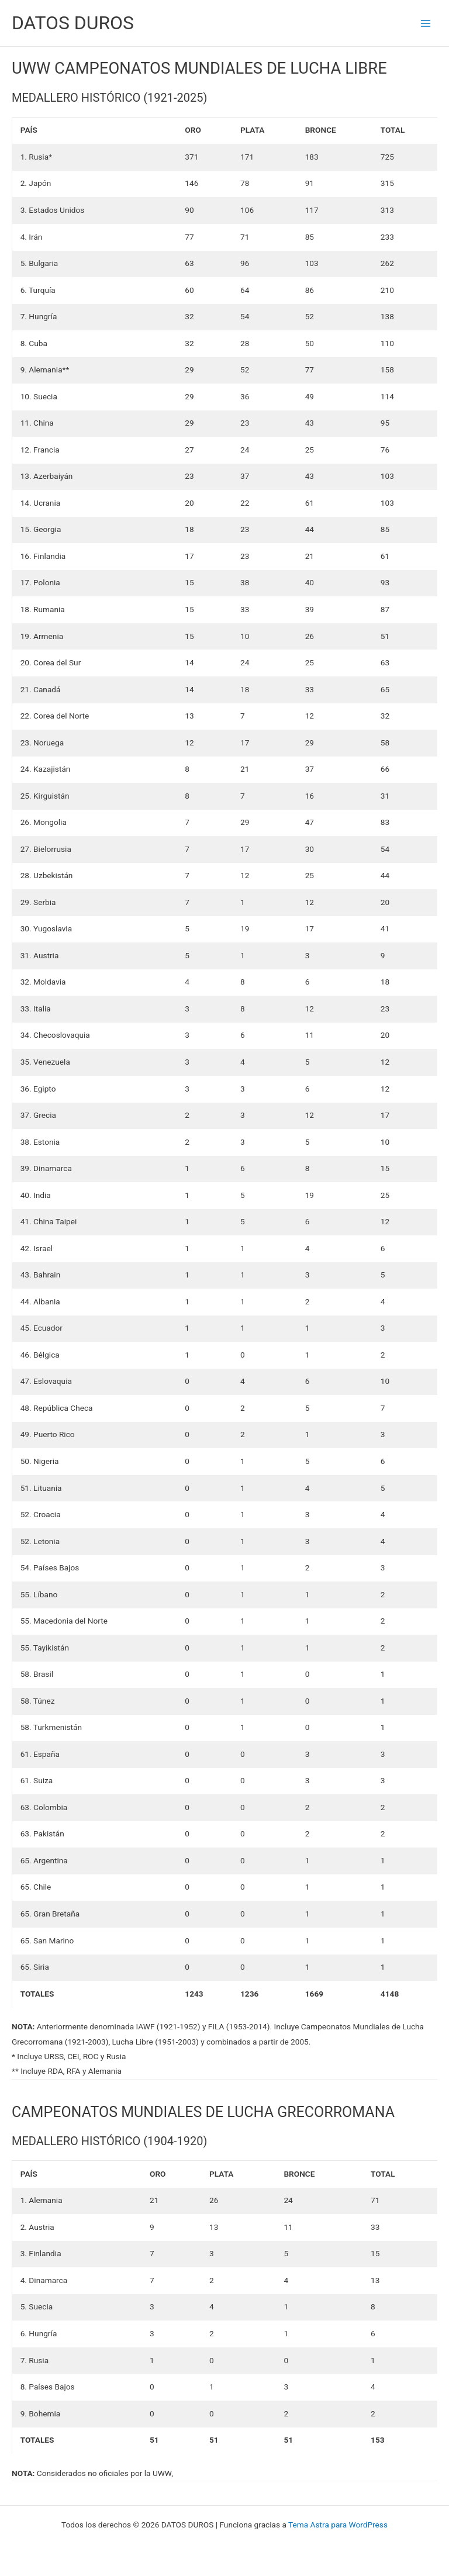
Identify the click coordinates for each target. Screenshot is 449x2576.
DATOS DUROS (73, 23)
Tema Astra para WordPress (338, 2524)
